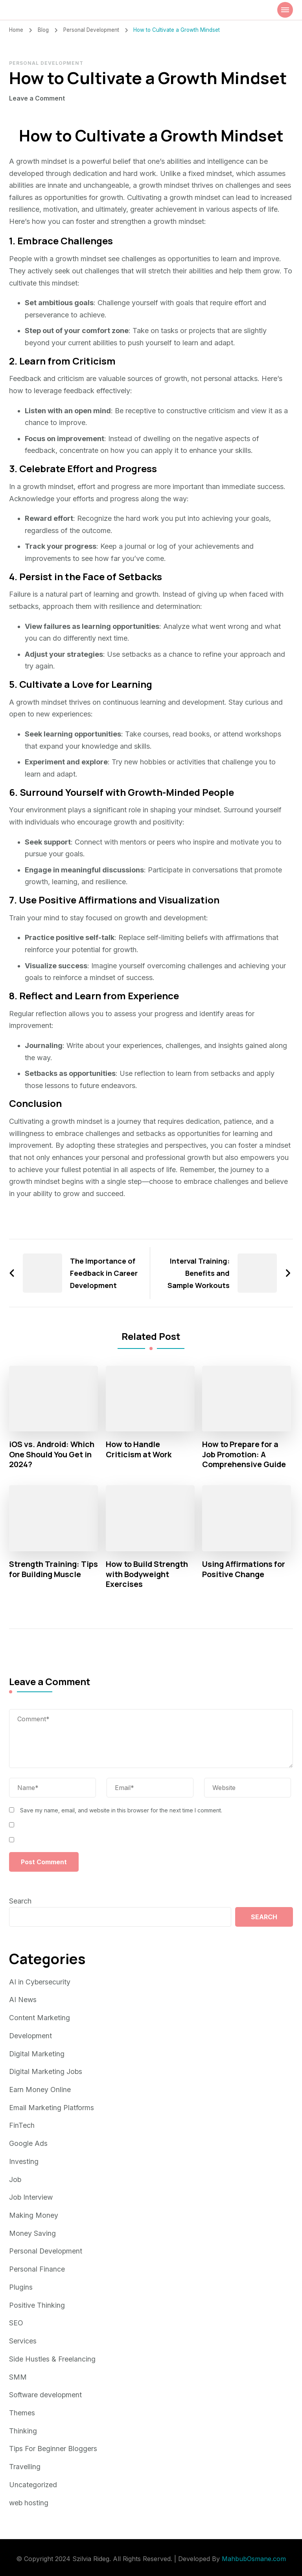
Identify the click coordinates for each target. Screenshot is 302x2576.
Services (23, 2337)
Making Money (33, 2213)
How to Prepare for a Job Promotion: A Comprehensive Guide (244, 1454)
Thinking (23, 2426)
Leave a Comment (37, 98)
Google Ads (28, 2142)
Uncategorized (33, 2479)
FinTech (22, 2124)
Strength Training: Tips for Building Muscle (44, 1574)
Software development (46, 2391)
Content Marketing (39, 2018)
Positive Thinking (37, 2302)
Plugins (21, 2284)
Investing (24, 2160)
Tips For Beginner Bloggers (53, 2444)
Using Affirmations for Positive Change (244, 1569)
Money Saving (32, 2231)
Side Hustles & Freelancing (52, 2355)
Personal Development (46, 63)
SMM (18, 2373)
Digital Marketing (37, 2053)
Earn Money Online (40, 2089)
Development (31, 2036)
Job (15, 2178)
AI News (23, 2000)
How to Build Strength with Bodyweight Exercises (147, 1574)
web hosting (29, 2497)
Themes (22, 2408)
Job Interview (31, 2195)
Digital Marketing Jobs (46, 2071)
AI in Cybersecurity (40, 1983)
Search (20, 1902)
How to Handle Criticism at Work (139, 1449)
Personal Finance (37, 2267)
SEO (16, 2320)
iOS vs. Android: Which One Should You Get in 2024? (52, 1454)
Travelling (25, 2462)
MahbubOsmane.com (254, 2553)
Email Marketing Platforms (51, 2107)
